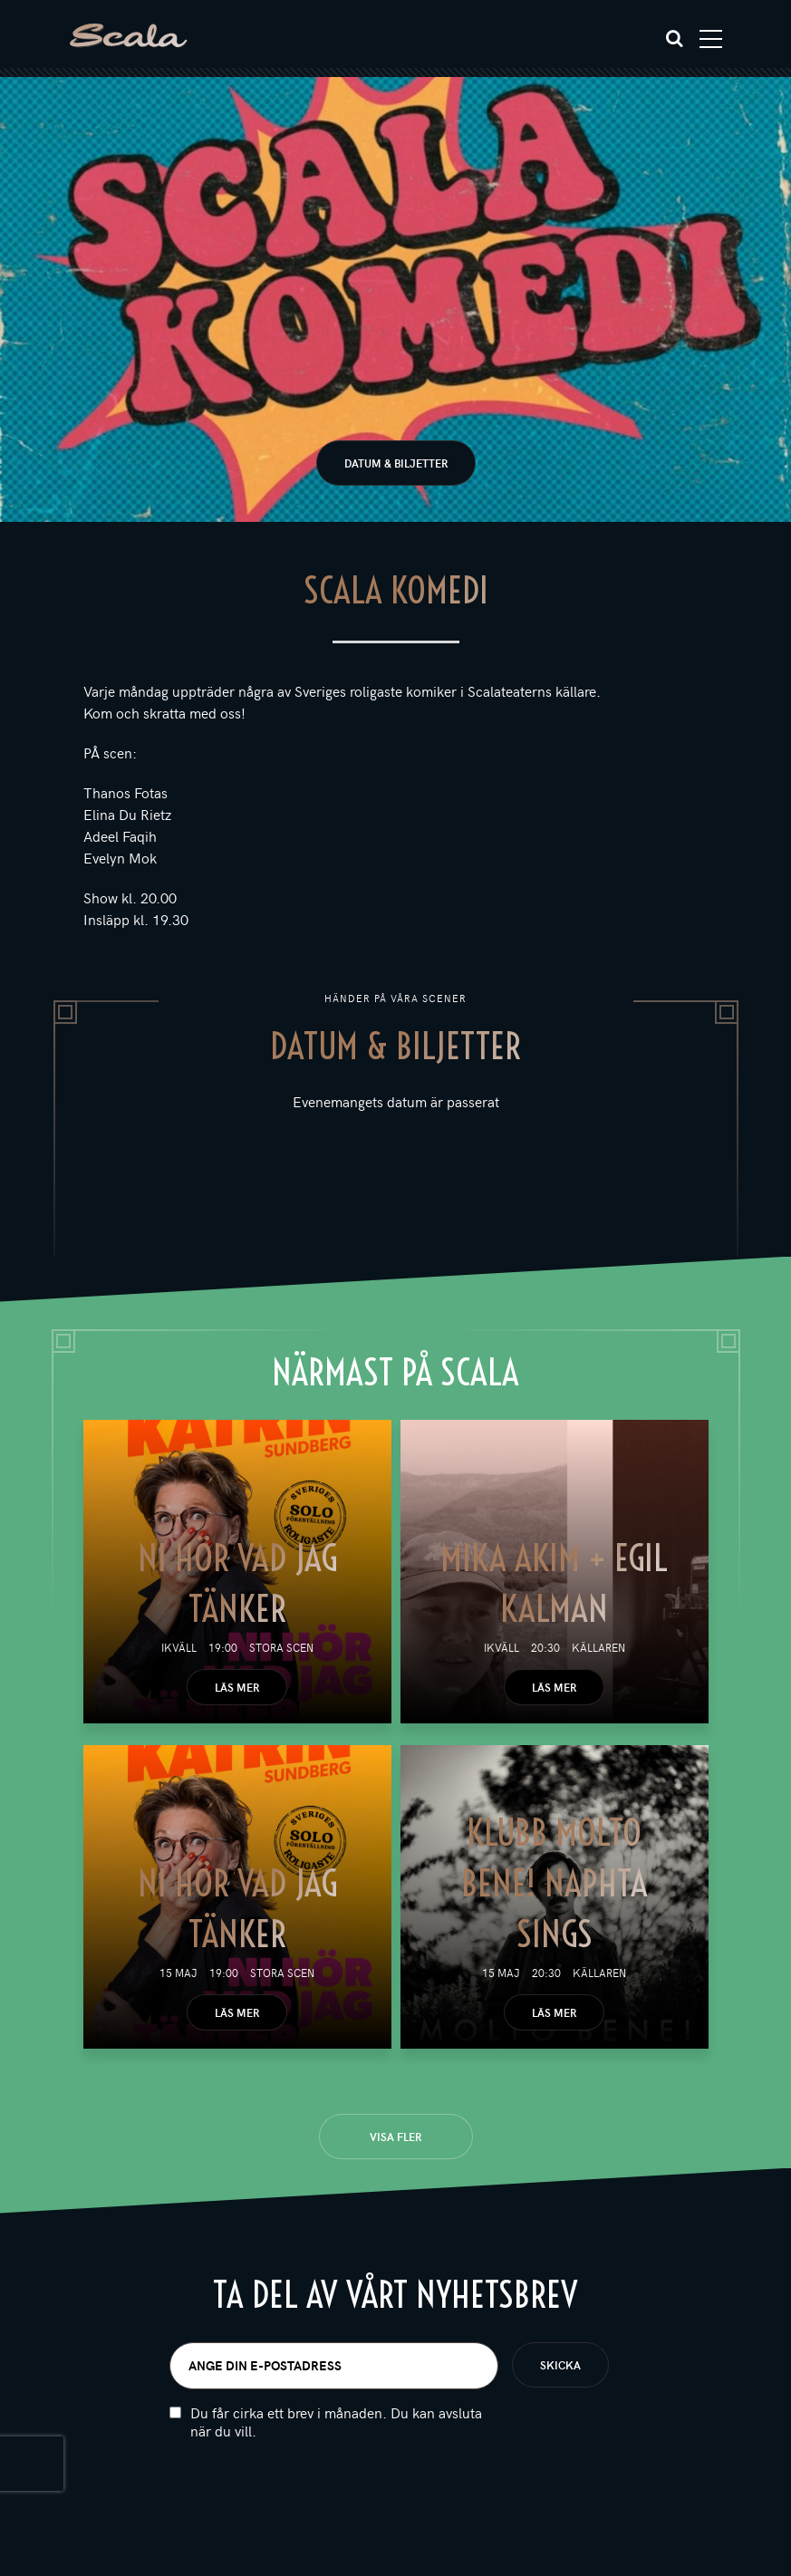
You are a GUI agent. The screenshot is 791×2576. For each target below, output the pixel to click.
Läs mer (237, 1687)
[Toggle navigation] (710, 39)
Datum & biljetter (396, 463)
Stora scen (281, 1647)
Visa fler (395, 2136)
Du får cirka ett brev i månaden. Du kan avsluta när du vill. (336, 2422)
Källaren (598, 1647)
